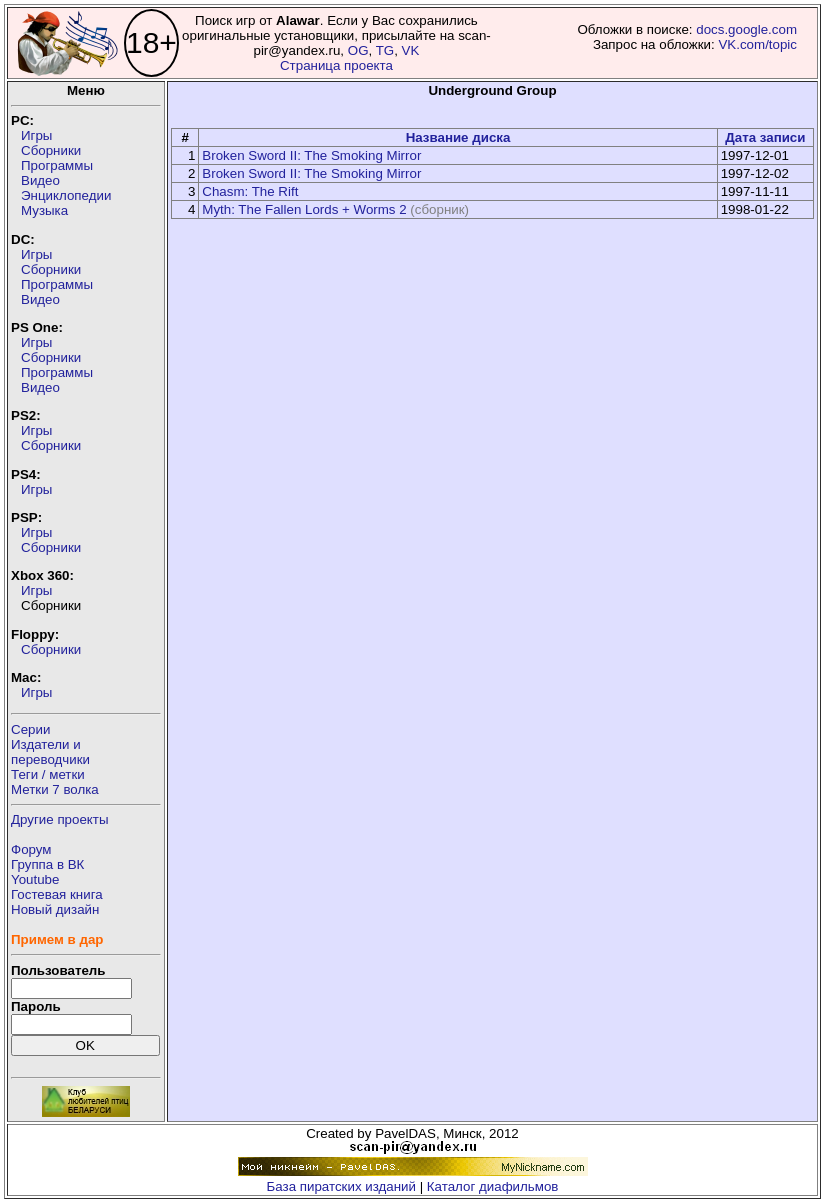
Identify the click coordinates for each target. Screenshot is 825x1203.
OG (358, 50)
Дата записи (765, 137)
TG (385, 50)
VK (411, 50)
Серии (30, 729)
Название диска (458, 137)
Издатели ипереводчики (50, 752)
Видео (40, 180)
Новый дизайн (55, 909)
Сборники (51, 150)
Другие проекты (60, 819)
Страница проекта (336, 65)
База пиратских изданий (341, 1186)
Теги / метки (48, 774)
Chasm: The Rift (250, 191)
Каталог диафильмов (493, 1186)
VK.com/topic (757, 44)
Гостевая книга (57, 894)
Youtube (35, 879)
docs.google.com (746, 29)
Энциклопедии (66, 195)
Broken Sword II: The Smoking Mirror (311, 155)
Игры (36, 135)
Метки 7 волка (55, 789)
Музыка (44, 210)
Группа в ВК (47, 864)
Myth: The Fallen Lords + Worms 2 (304, 209)
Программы (57, 165)
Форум (31, 849)
